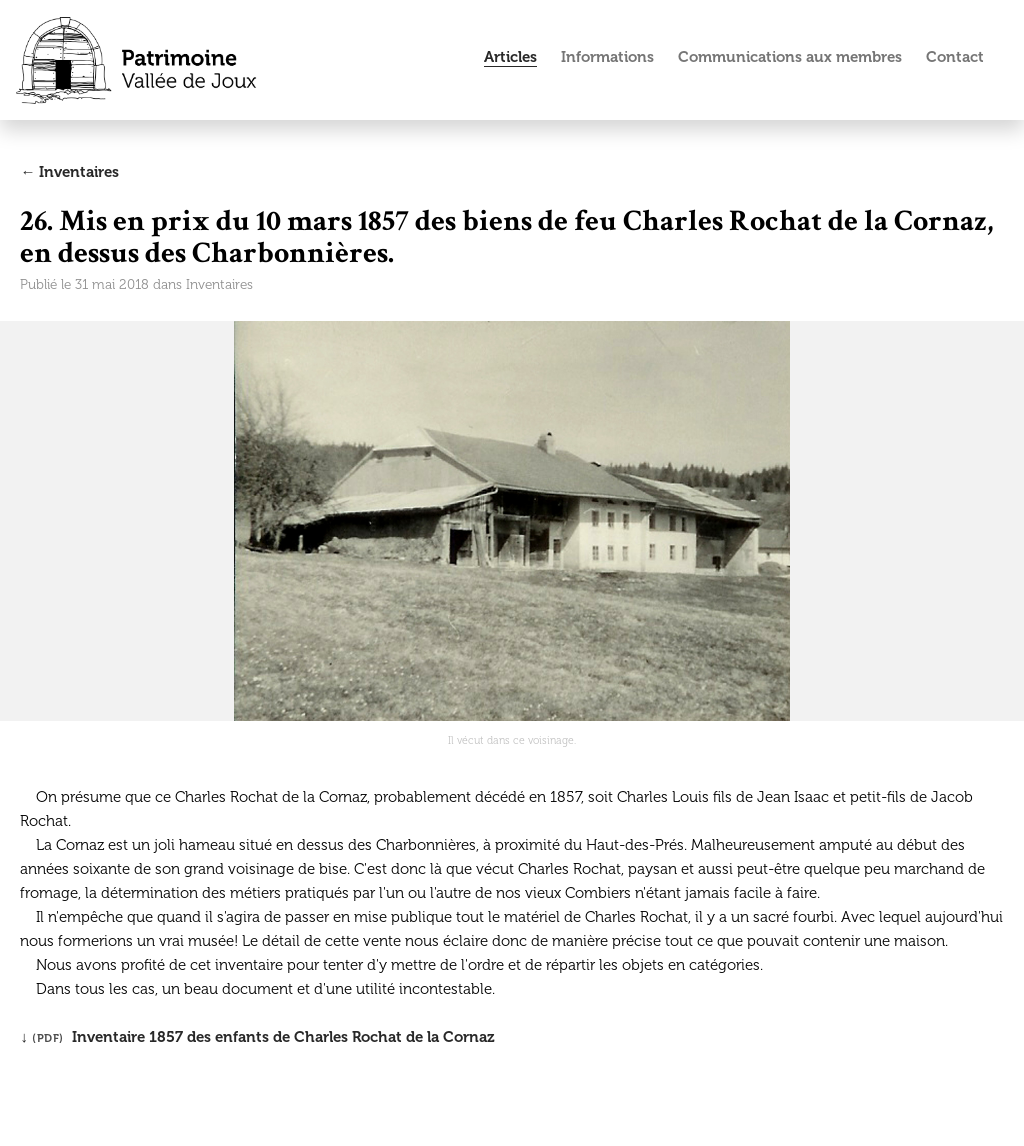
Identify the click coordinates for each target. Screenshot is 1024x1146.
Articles (510, 57)
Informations (607, 57)
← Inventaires (69, 172)
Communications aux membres (790, 57)
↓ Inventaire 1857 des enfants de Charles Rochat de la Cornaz (257, 1037)
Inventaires (219, 284)
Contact (955, 57)
